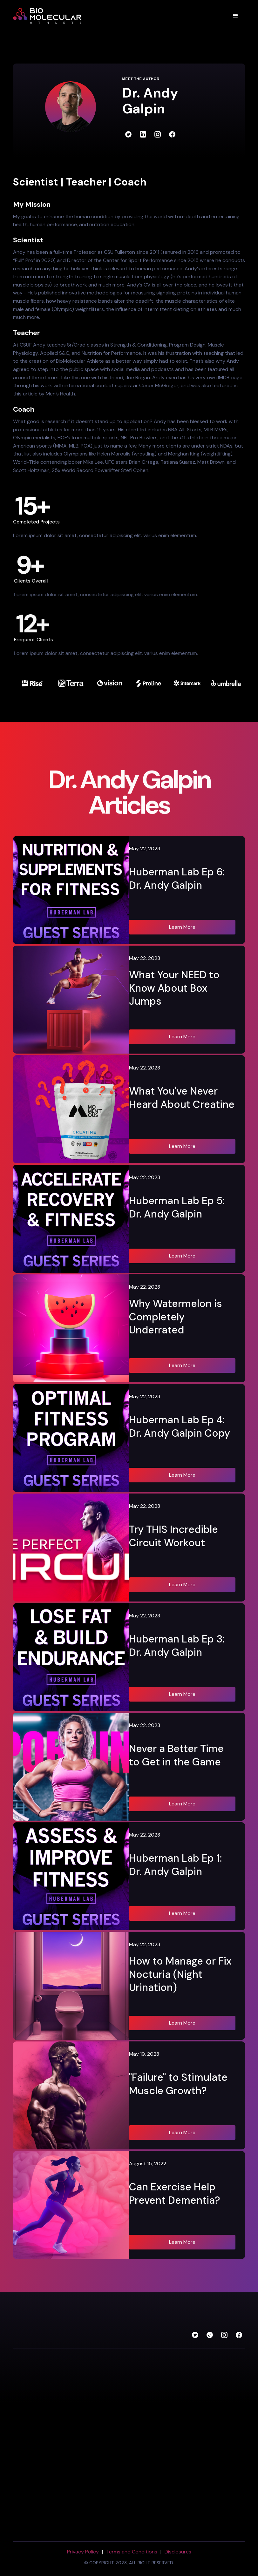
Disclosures (178, 2551)
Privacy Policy (83, 2551)
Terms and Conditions (131, 2551)
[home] (51, 16)
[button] (235, 15)
